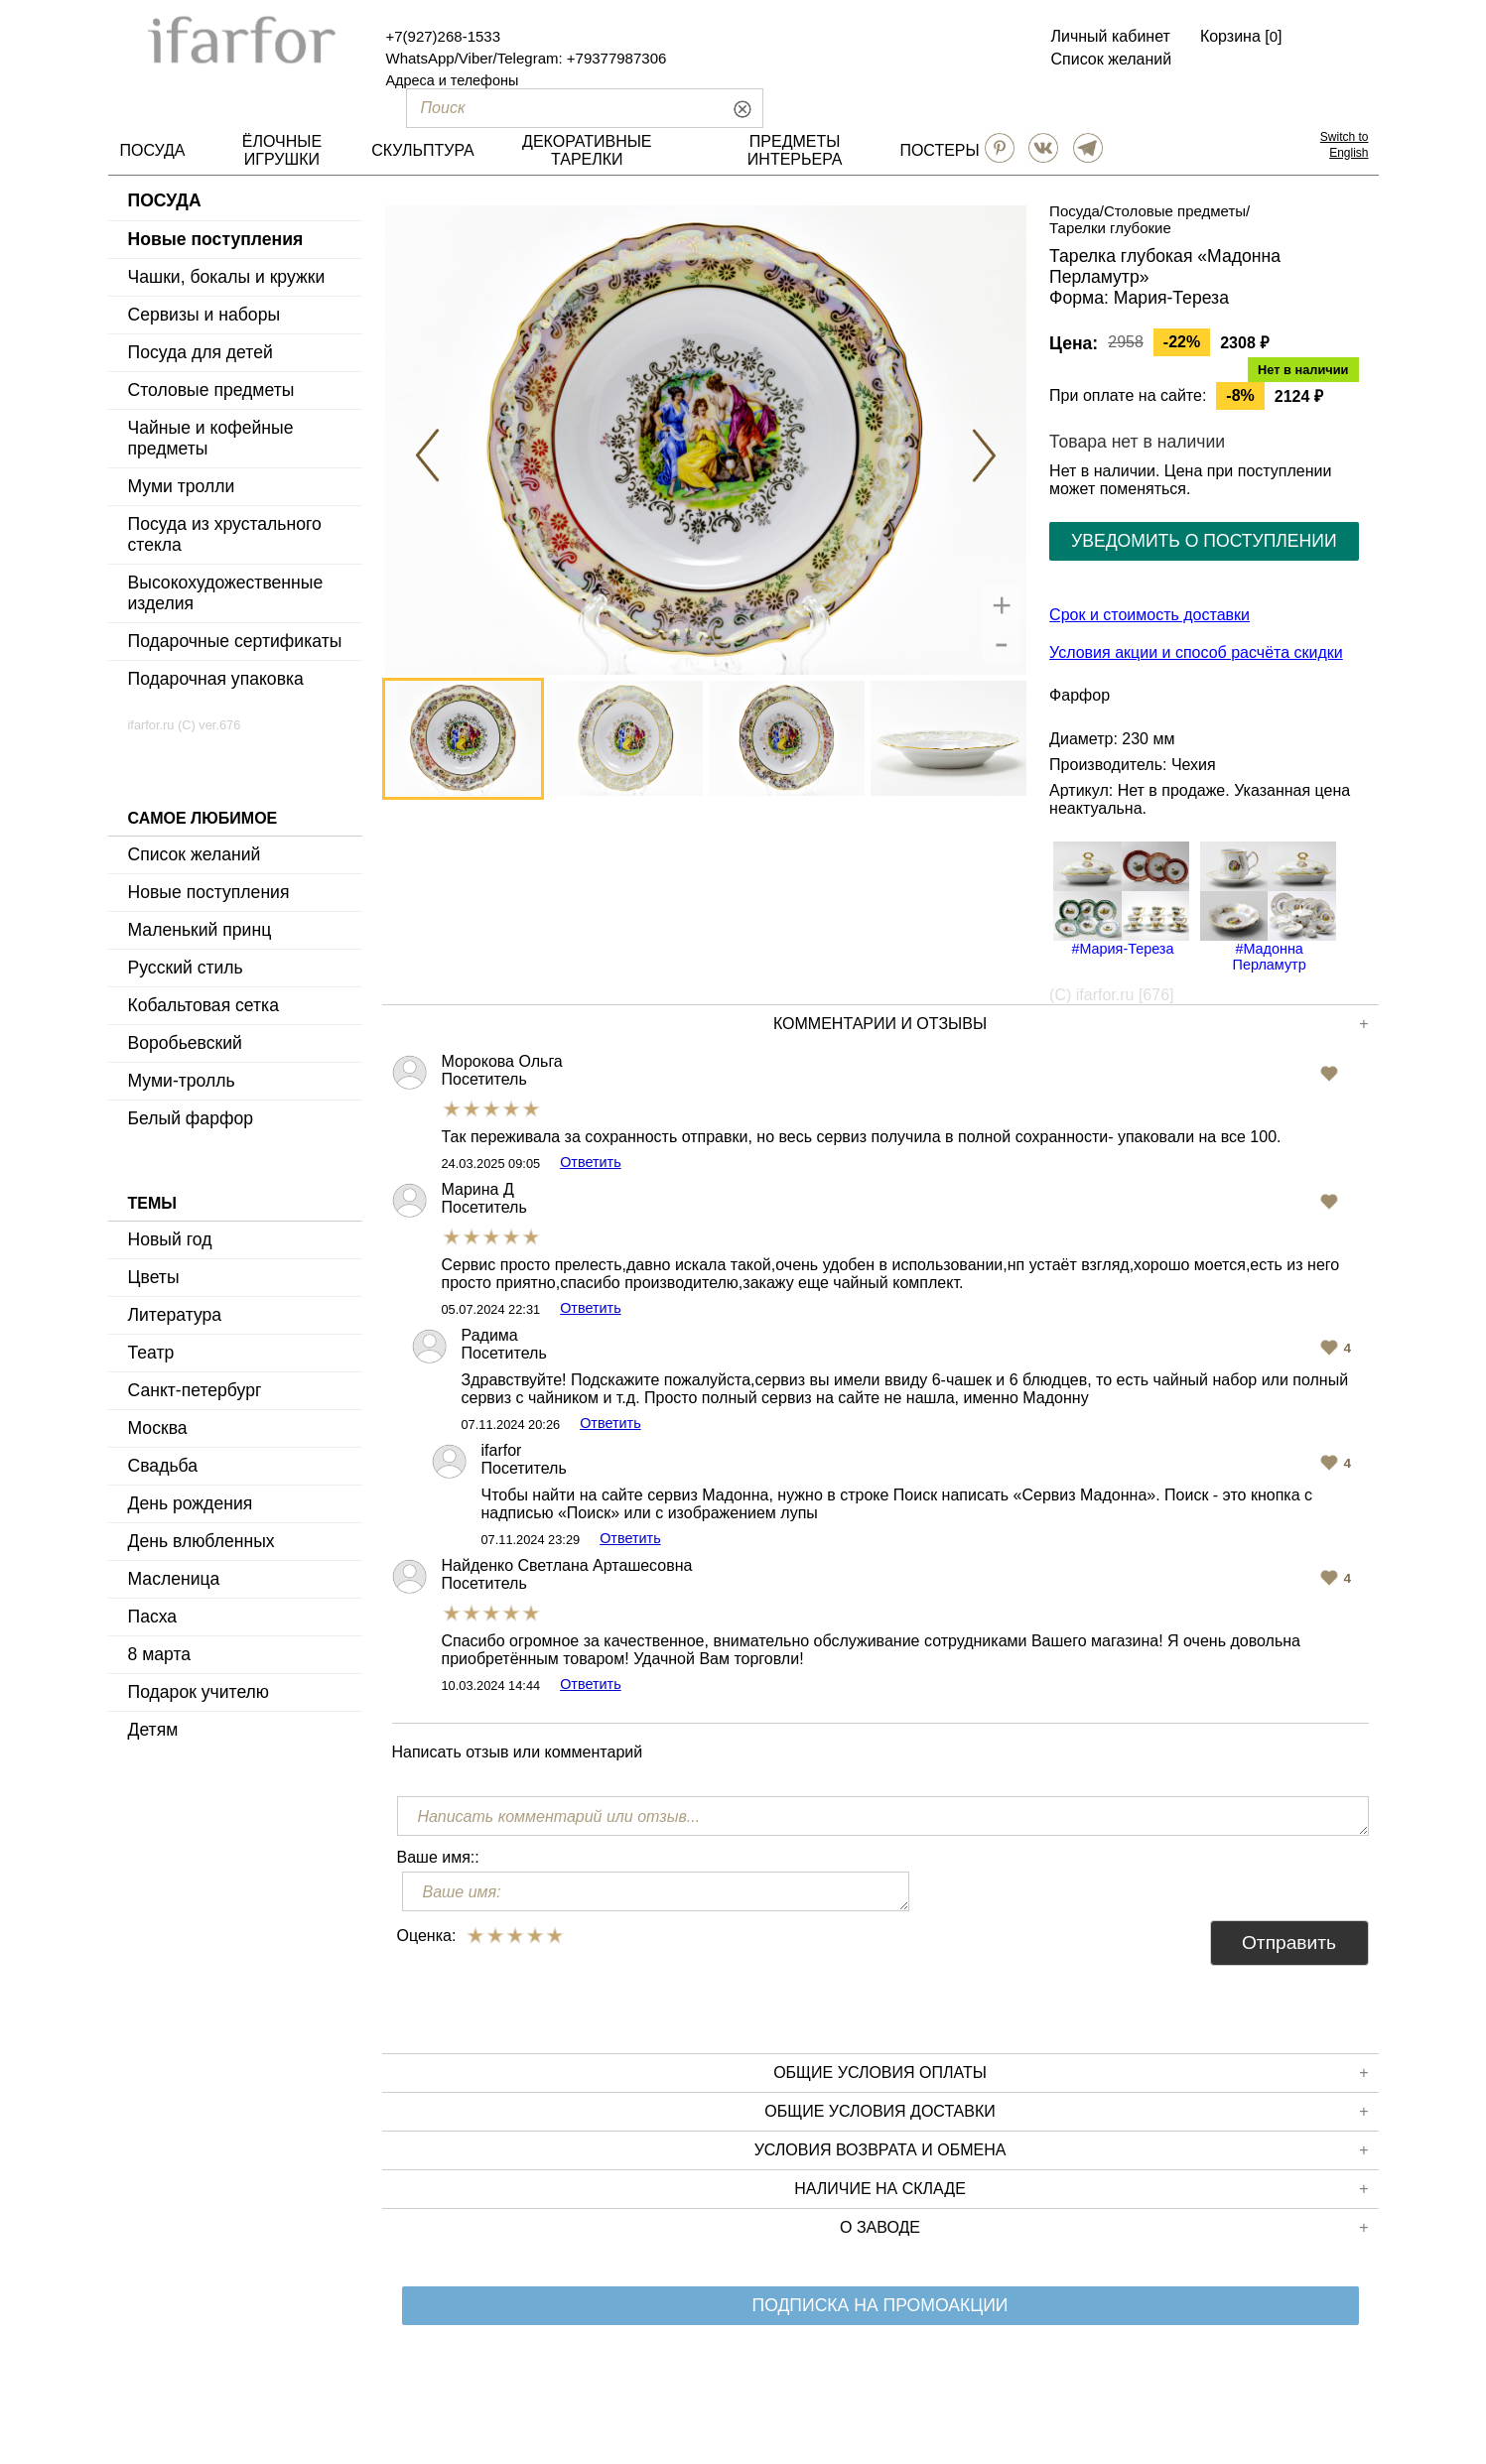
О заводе (1104, 2228)
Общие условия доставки (1066, 2112)
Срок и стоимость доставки (1149, 614)
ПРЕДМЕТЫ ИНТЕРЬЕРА (795, 150)
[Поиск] (551, 108)
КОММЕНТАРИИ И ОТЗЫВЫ (1071, 1024)
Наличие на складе (1081, 2189)
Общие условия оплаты (1070, 2073)
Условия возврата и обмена (1061, 2150)
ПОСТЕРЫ (939, 150)
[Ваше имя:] (656, 1891)
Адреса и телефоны (452, 80)
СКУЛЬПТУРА (422, 150)
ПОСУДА (153, 150)
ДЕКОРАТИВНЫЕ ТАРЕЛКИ (586, 150)
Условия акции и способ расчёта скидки (1196, 652)
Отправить (1289, 1942)
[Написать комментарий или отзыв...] (883, 1816)
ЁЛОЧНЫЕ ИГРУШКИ (282, 150)
